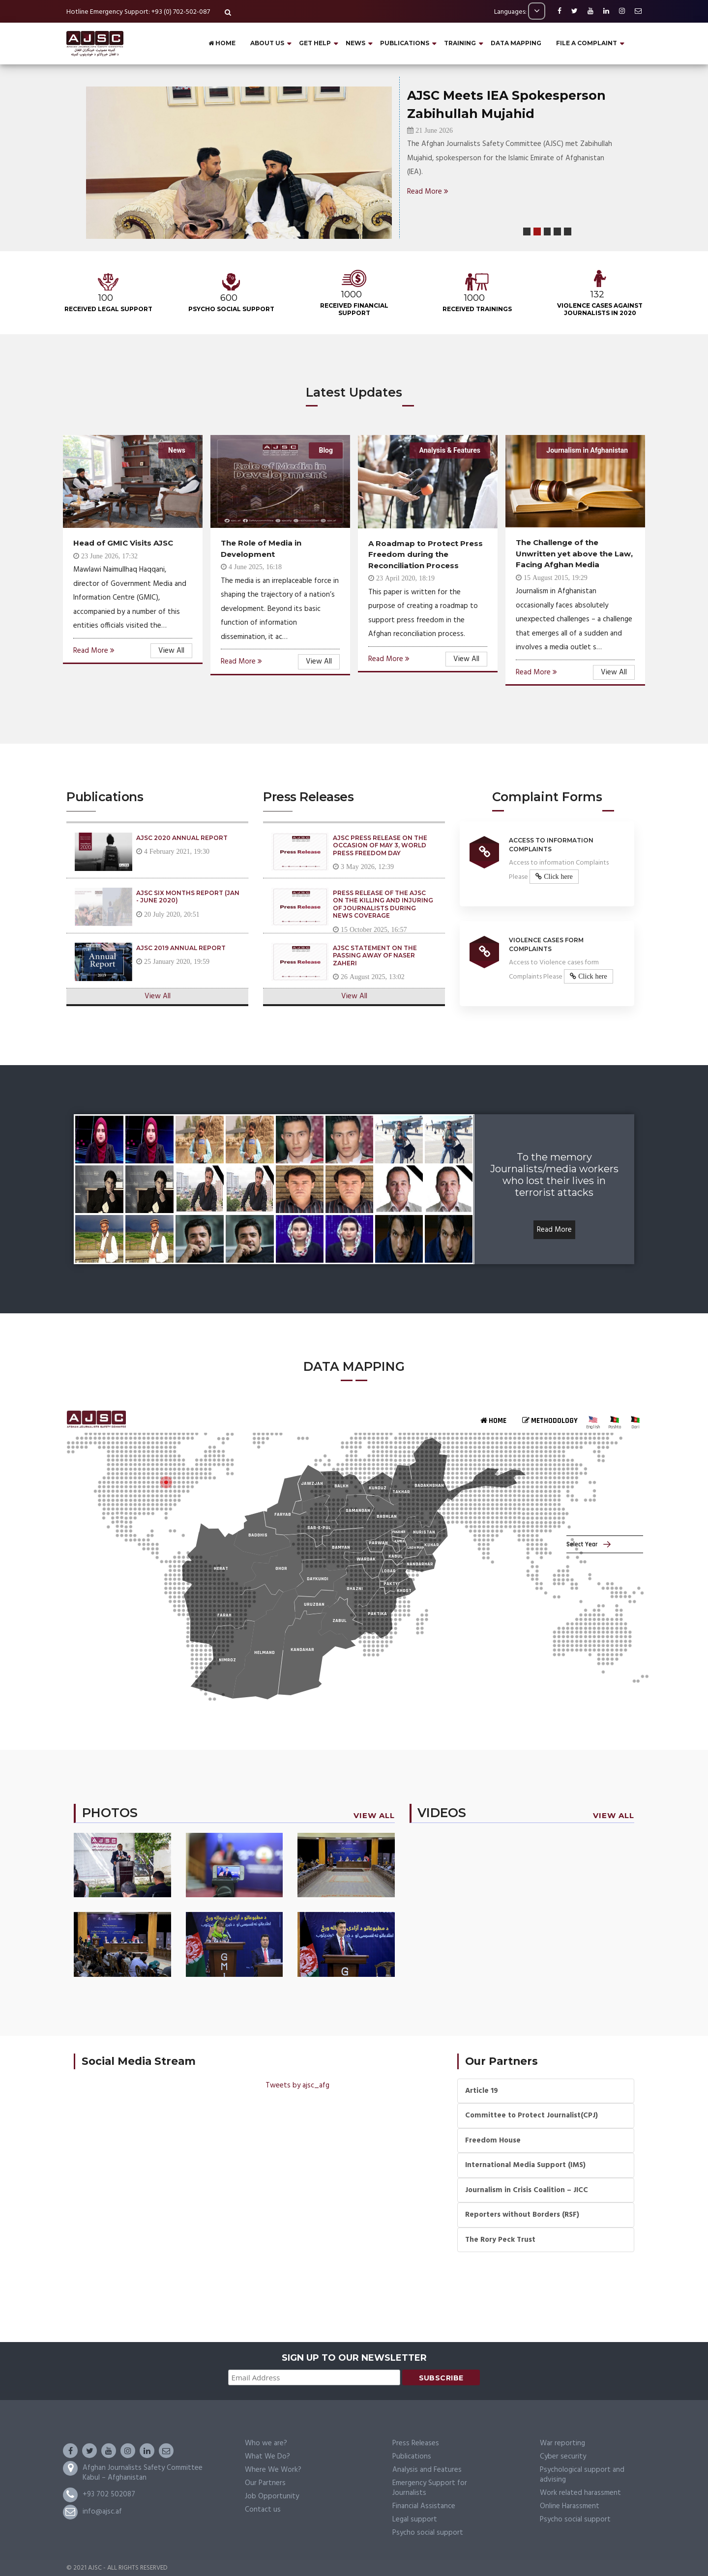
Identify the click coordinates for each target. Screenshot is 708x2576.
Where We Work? (273, 2470)
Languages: (519, 12)
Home (222, 43)
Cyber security (563, 2456)
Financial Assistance (423, 2506)
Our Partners (265, 2483)
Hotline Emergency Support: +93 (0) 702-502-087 (138, 12)
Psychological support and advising (582, 2475)
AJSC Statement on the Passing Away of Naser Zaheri (375, 955)
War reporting (562, 2443)
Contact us (263, 2510)
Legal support (414, 2519)
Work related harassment (580, 2493)
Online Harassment (569, 2506)
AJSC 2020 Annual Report (182, 837)
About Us (267, 43)
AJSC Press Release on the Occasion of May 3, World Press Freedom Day (380, 845)
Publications (411, 2456)
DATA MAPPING (516, 43)
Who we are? (266, 2443)
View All (171, 651)
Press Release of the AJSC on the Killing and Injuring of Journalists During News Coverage (383, 904)
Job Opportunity (272, 2496)
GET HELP (315, 43)
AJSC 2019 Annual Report (181, 948)
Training (460, 43)
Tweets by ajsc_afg (297, 2085)
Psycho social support (427, 2533)
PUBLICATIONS (404, 43)
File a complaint (586, 43)
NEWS (355, 43)
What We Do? (267, 2456)
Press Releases (415, 2443)
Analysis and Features (427, 2470)
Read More (427, 192)
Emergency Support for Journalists (429, 2488)
